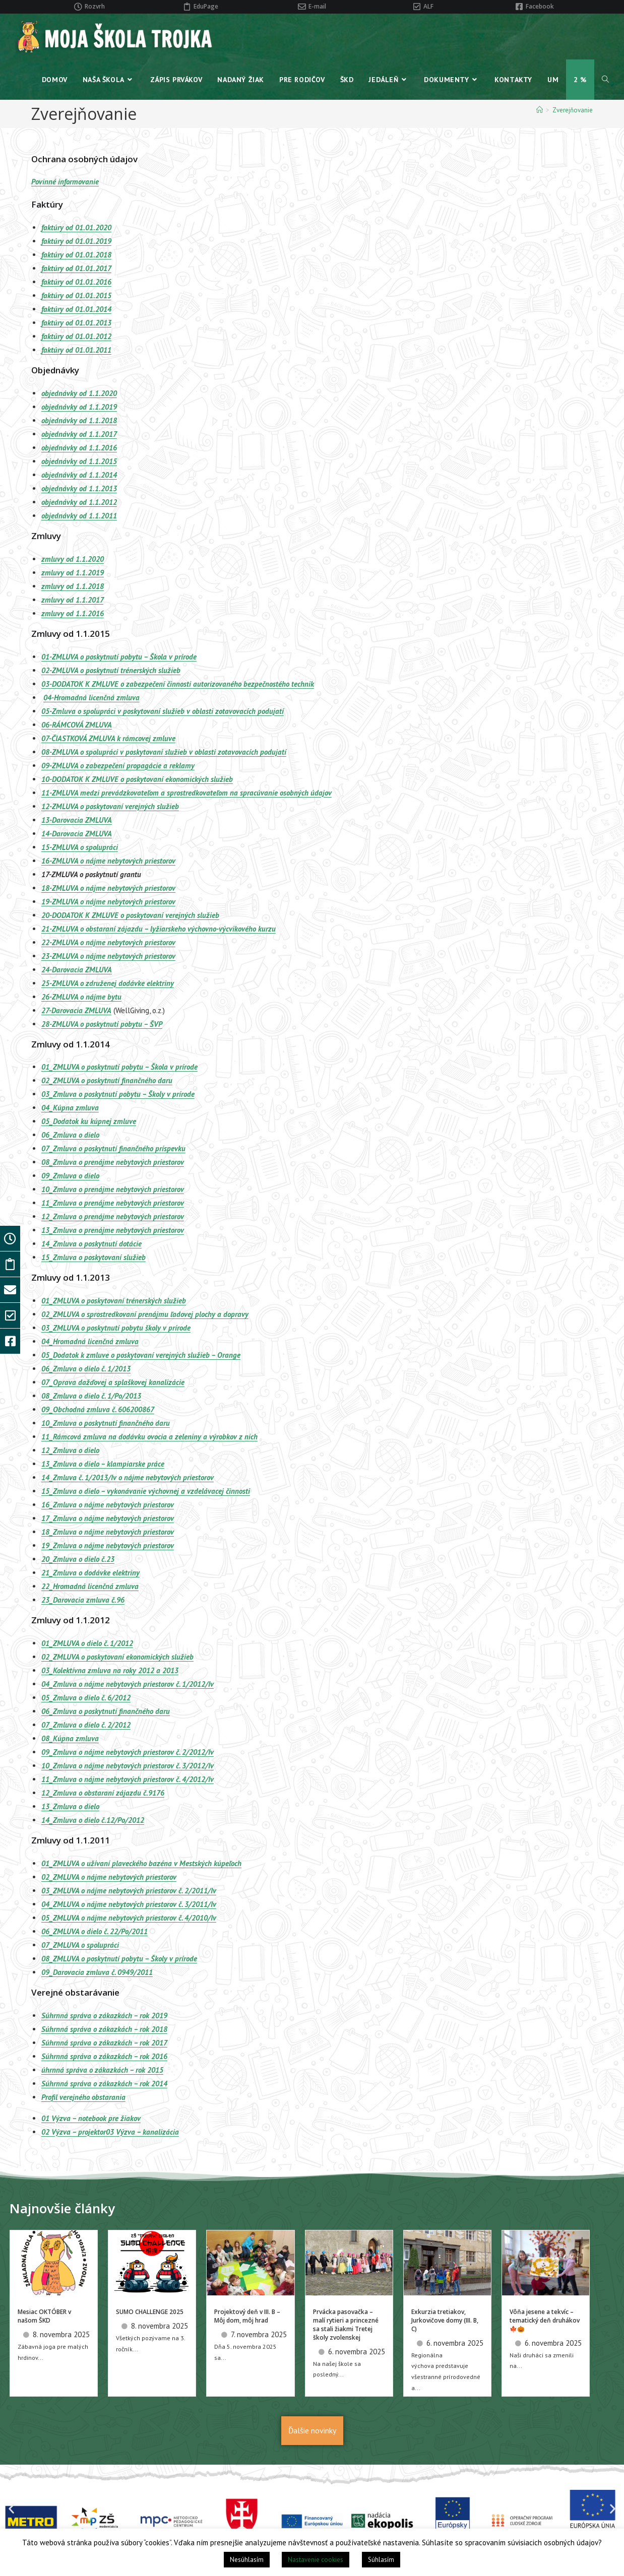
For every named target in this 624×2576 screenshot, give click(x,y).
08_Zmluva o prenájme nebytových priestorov (112, 1162)
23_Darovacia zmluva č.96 (82, 1600)
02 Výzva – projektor (73, 2132)
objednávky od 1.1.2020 (79, 393)
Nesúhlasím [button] (247, 2559)
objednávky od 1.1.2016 (79, 447)
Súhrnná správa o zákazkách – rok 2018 (104, 2029)
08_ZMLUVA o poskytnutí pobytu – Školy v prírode (119, 1958)
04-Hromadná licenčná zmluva (91, 697)
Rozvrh (95, 6)
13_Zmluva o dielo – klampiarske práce (102, 1464)
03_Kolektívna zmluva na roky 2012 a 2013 (109, 1670)
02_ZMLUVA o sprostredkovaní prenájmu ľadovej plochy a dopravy (144, 1314)
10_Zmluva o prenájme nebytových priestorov (112, 1189)
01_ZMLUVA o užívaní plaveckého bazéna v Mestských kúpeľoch (141, 1863)
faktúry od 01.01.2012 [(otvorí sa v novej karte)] (76, 336)
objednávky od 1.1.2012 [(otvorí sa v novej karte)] (79, 502)
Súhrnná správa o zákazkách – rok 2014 (104, 2083)
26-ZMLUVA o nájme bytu (81, 997)
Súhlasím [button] (381, 2559)
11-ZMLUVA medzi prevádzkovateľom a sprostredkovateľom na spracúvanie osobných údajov (186, 793)
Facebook (540, 6)
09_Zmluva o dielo (70, 1175)
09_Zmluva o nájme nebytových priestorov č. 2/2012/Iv (127, 1752)
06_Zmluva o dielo (70, 1135)
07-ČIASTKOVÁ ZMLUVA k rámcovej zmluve (108, 738)
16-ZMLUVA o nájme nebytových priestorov (108, 861)
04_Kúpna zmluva (70, 1107)
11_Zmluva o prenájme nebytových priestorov (112, 1203)
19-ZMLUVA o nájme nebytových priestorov (108, 901)
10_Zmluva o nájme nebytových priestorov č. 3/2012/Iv (127, 1765)
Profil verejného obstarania (83, 2097)
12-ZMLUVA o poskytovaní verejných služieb (110, 806)
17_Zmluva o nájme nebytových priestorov (107, 1518)
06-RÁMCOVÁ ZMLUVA (76, 725)
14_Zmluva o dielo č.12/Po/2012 (92, 1820)
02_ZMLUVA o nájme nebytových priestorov (108, 1877)
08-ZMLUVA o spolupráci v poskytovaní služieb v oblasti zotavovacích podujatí (163, 752)
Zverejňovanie (572, 110)
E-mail (317, 6)
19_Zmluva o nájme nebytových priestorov (107, 1545)
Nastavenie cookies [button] (315, 2559)
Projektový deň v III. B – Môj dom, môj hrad (247, 2316)
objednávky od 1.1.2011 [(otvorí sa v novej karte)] (79, 515)
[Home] (539, 110)
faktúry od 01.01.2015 (76, 295)
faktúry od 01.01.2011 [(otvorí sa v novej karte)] (76, 350)
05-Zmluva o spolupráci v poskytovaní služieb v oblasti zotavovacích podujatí (162, 711)
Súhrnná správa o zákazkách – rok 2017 (104, 2042)
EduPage (206, 6)
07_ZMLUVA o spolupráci (80, 1945)
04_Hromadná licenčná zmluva (90, 1341)
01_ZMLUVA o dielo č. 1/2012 (87, 1643)
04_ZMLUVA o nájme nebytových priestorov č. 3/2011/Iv (128, 1904)
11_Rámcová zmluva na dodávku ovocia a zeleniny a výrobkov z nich (149, 1436)
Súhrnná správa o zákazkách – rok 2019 (104, 2015)
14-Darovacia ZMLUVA (76, 833)
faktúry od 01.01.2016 (76, 282)
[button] (11, 2508)
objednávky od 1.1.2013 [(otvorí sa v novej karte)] (79, 488)
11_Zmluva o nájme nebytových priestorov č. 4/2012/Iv (127, 1779)
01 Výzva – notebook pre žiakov (91, 2118)
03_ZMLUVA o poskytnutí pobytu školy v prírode (116, 1328)
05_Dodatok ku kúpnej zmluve (88, 1121)
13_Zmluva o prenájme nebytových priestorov (112, 1230)
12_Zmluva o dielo (70, 1450)
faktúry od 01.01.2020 (76, 227)
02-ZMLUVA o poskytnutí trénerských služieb (110, 670)
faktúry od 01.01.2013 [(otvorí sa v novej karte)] (76, 322)
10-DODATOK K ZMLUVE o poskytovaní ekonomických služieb (137, 779)
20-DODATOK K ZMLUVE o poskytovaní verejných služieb (130, 915)
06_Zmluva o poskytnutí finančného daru (105, 1711)
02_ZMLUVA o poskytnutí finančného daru (106, 1080)
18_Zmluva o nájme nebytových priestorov (107, 1532)
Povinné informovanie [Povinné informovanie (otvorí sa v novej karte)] (65, 181)
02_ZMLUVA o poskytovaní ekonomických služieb (117, 1657)
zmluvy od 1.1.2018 (72, 586)
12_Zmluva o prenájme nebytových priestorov (112, 1216)
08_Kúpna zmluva (70, 1738)
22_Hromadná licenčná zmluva (90, 1586)
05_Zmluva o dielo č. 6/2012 (86, 1697)
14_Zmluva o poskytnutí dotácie (91, 1243)
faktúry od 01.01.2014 (76, 309)
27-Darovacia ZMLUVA (76, 1010)
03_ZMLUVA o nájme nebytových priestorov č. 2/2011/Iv (128, 1890)
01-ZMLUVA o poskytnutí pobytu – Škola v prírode (119, 657)
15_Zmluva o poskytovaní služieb (93, 1257)
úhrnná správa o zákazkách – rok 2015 (102, 2070)
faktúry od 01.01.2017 (76, 268)
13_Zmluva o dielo (70, 1806)
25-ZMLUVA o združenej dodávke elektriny (107, 983)
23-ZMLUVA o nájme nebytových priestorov (108, 956)
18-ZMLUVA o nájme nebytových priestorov (108, 888)
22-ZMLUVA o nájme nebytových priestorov (108, 942)
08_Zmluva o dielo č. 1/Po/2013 (91, 1396)
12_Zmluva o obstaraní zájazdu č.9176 (102, 1793)
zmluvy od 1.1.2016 (72, 613)
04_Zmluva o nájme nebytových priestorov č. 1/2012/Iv (127, 1684)
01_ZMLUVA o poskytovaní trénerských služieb (113, 1300)
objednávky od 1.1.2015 (79, 461)
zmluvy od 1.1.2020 (72, 559)
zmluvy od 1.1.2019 (72, 572)
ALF (428, 6)
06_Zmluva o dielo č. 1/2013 (86, 1368)
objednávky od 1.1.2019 (79, 407)
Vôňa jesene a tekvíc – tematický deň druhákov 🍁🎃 (545, 2320)
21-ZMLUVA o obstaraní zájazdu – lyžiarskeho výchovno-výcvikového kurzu (158, 929)
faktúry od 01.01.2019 (76, 241)
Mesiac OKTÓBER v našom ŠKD (44, 2316)
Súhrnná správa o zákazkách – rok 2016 (104, 2056)
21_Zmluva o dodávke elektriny (90, 1572)
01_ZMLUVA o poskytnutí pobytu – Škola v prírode (119, 1067)
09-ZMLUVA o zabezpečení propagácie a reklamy (118, 765)
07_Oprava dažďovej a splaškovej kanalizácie (112, 1382)
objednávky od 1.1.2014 (79, 475)
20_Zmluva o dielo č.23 (77, 1559)
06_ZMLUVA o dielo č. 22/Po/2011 (94, 1931)
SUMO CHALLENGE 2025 (149, 2311)
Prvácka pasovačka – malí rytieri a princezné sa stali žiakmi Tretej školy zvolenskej (346, 2324)
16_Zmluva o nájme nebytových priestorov (107, 1504)
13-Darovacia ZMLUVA (76, 820)
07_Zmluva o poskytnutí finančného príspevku (113, 1148)
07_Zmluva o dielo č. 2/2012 (86, 1725)
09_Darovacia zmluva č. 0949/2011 (97, 1972)
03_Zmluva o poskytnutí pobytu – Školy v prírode (118, 1094)
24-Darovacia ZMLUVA (76, 969)
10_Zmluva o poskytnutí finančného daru (105, 1423)
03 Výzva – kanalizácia (142, 2132)
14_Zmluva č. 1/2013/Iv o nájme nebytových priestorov (127, 1477)
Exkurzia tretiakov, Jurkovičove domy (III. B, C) (444, 2320)
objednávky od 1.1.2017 (79, 434)
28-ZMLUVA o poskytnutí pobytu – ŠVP (101, 1024)
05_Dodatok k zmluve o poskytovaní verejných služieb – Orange (140, 1355)
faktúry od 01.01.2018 (76, 254)
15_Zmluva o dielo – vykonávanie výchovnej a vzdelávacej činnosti (145, 1491)
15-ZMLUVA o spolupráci (79, 847)
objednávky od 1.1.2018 (79, 420)
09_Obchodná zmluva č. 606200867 (97, 1409)
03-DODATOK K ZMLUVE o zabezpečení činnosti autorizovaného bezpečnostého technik (177, 684)
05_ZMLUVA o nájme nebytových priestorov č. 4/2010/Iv (128, 1918)
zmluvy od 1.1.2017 (72, 600)
